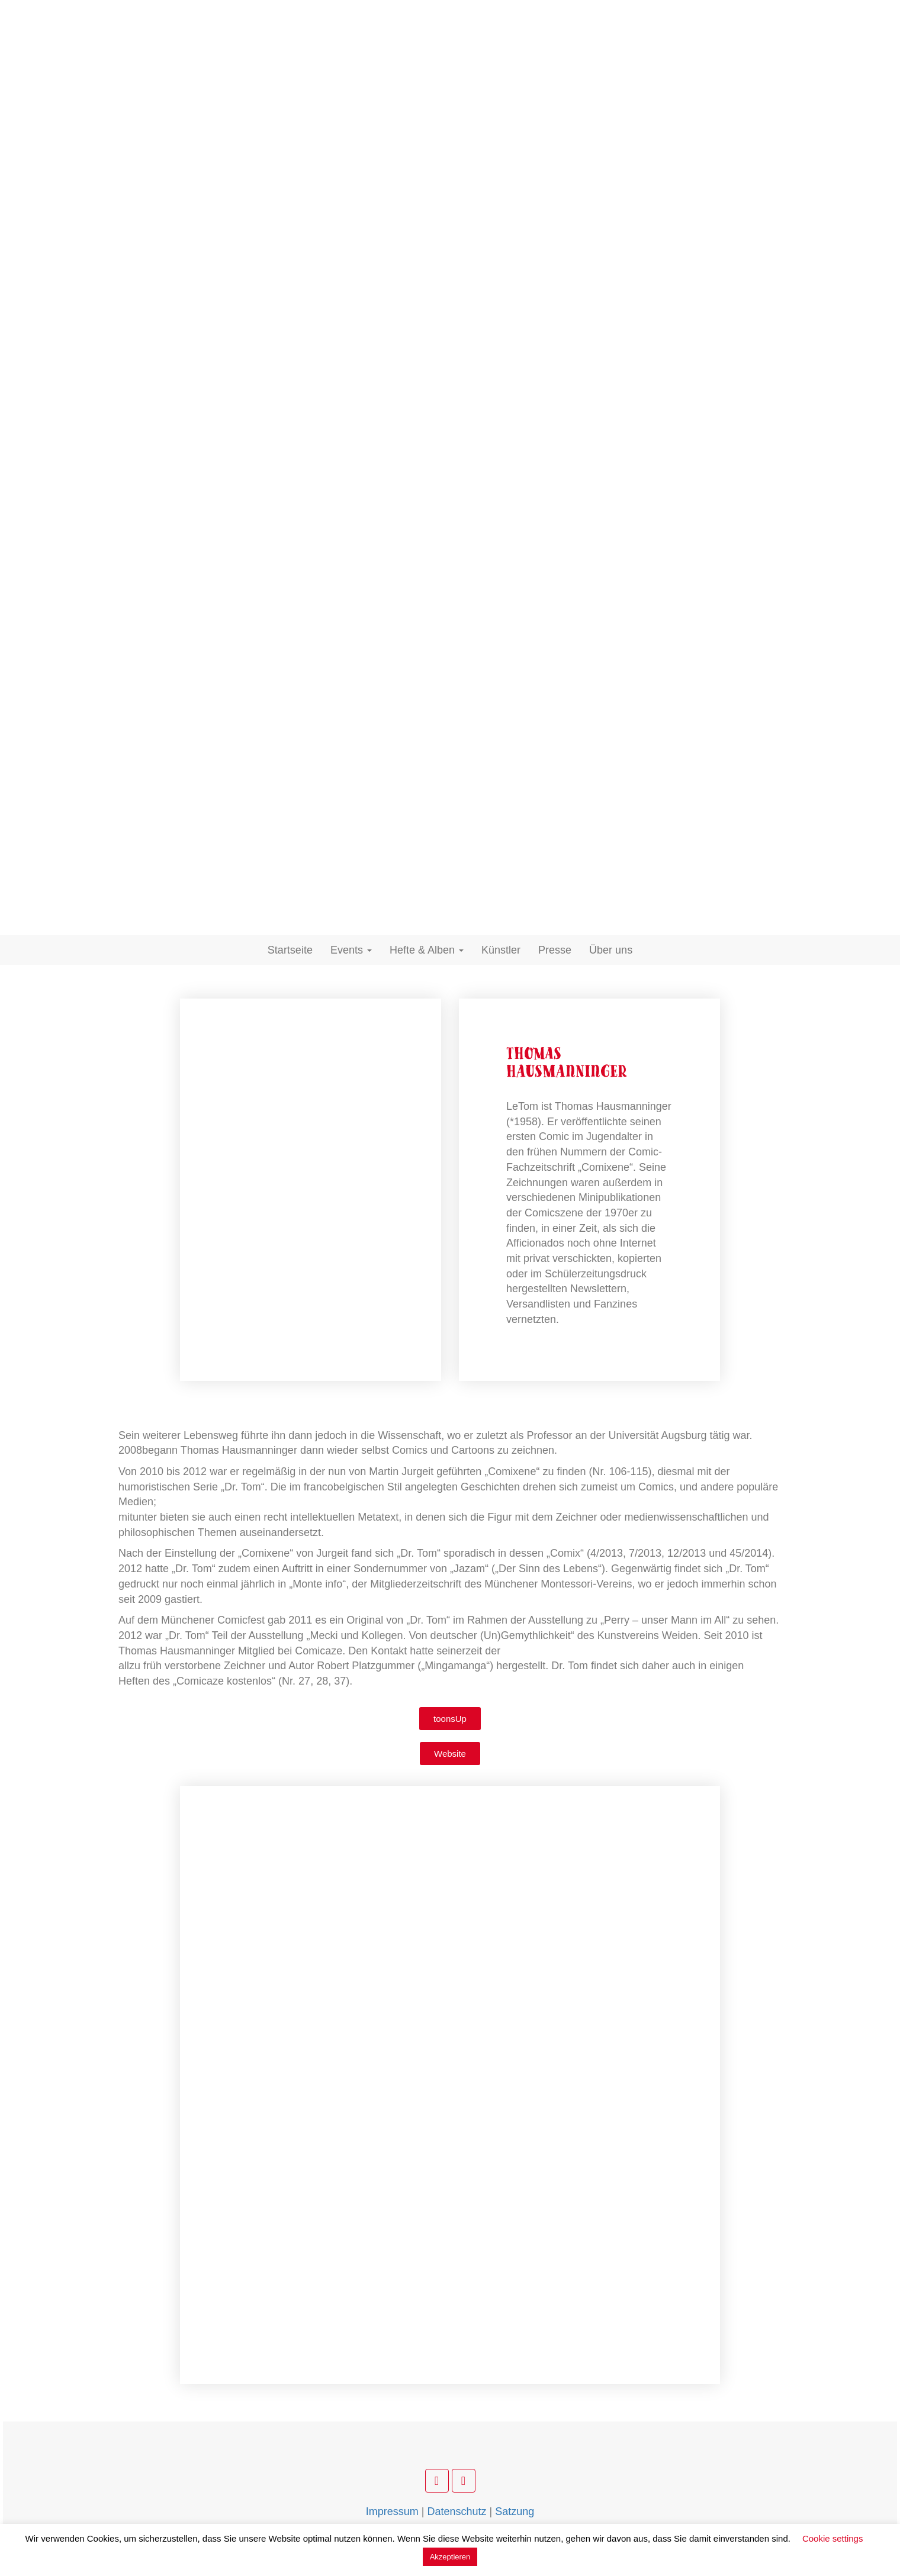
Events (351, 950)
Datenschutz (456, 2511)
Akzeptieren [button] (450, 2556)
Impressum (392, 2511)
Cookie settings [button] (832, 2538)
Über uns (610, 950)
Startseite (290, 950)
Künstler (500, 950)
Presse (554, 950)
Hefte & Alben (427, 950)
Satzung (514, 2511)
